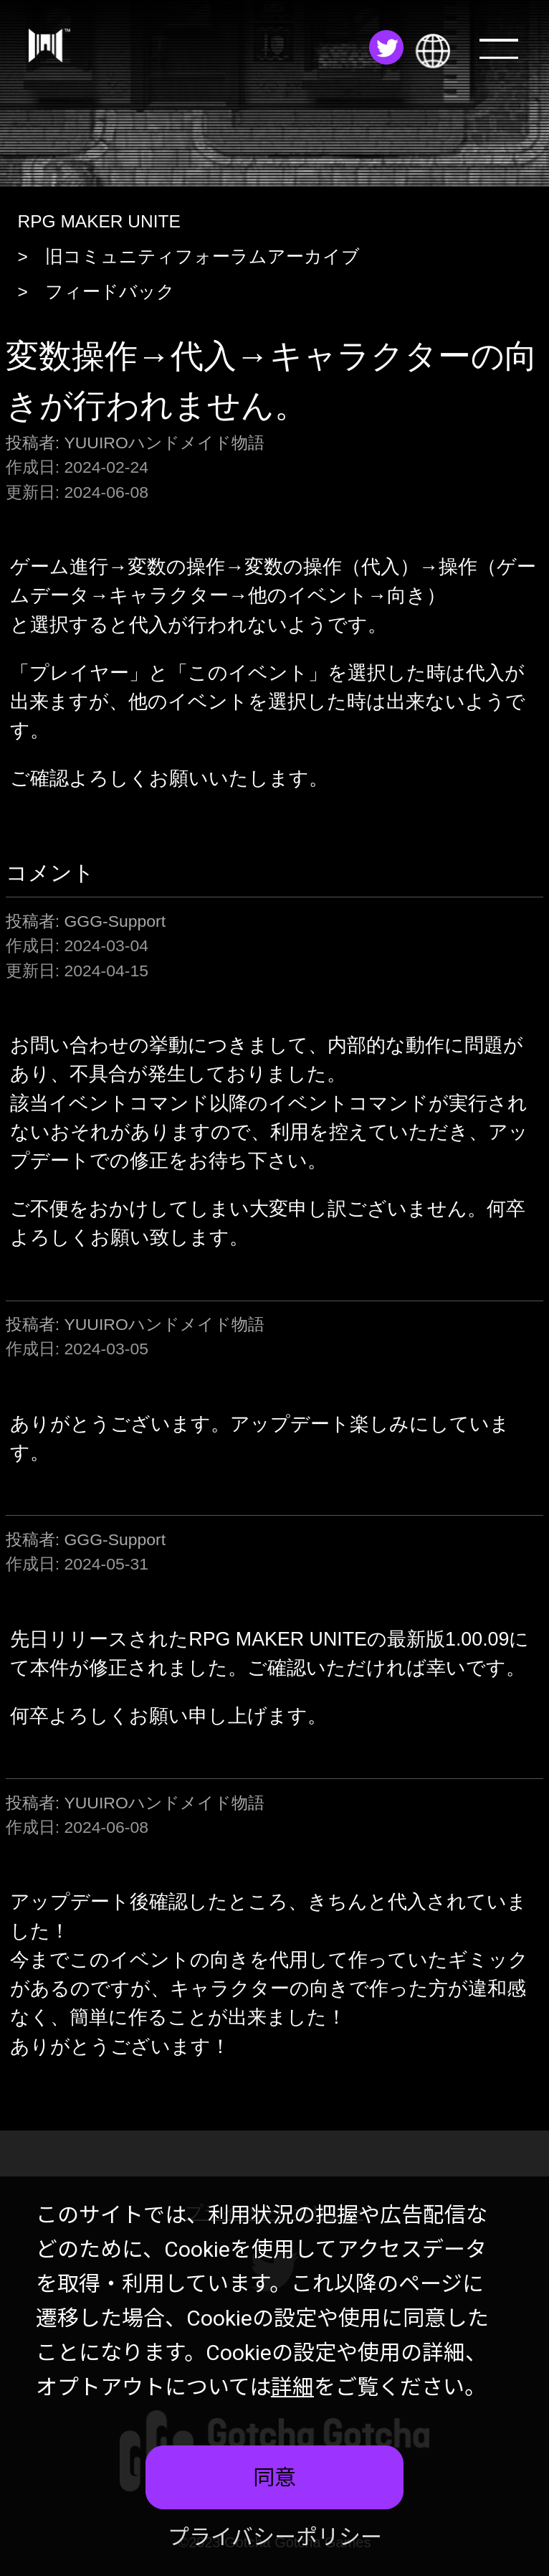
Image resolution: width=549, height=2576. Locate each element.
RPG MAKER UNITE (99, 221)
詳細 (292, 2387)
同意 (274, 2477)
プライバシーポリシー (275, 2536)
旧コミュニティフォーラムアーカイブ (202, 256)
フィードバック (110, 291)
